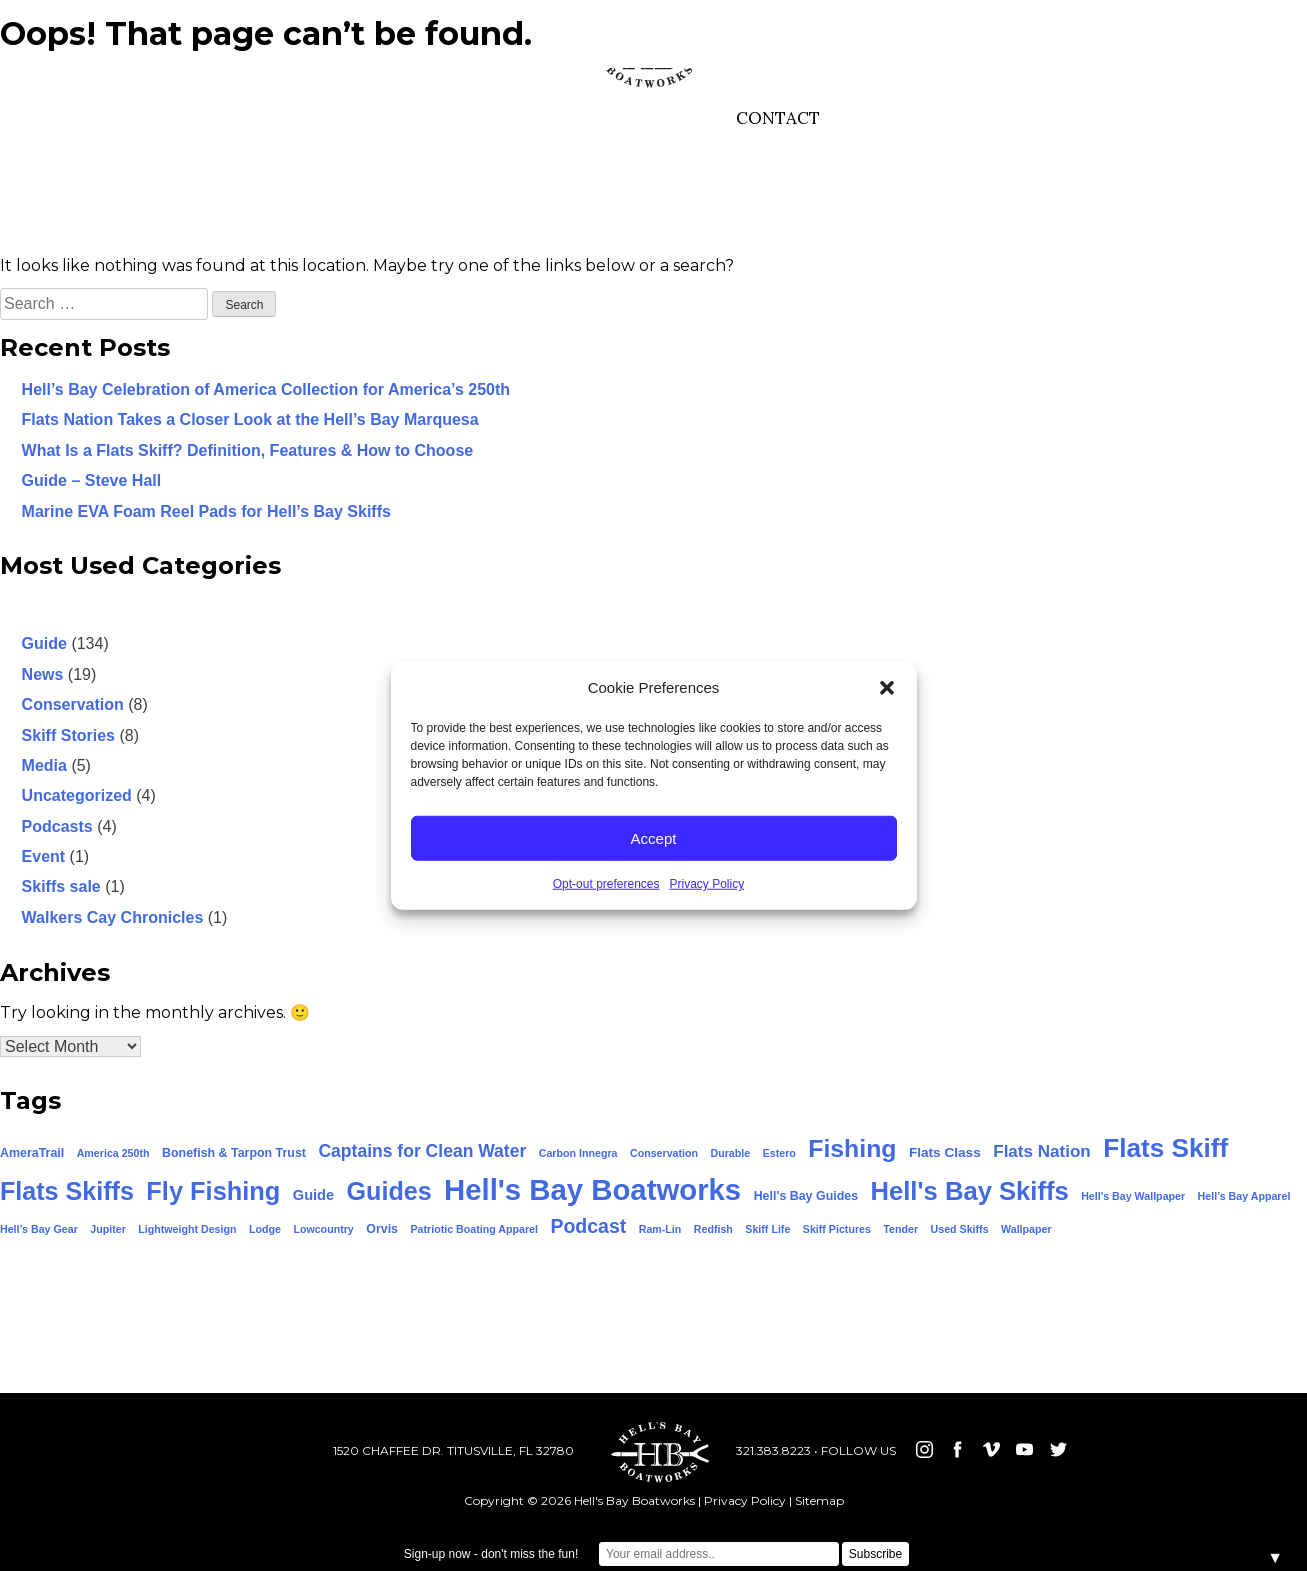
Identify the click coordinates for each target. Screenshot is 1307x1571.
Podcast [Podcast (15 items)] (588, 1226)
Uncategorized (77, 795)
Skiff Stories (68, 735)
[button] (887, 688)
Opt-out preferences (606, 884)
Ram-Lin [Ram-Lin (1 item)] (660, 1229)
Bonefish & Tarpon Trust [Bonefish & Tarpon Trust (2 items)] (234, 1153)
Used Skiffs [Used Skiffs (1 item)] (960, 1229)
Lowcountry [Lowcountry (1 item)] (323, 1229)
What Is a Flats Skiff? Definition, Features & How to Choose (248, 450)
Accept (654, 837)
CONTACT (778, 118)
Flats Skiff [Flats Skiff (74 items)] (1165, 1148)
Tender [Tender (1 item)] (900, 1229)
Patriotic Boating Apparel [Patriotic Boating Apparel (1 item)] (474, 1229)
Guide (44, 643)
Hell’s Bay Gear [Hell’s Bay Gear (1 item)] (39, 1229)
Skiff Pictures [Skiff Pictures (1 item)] (837, 1229)
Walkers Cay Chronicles (113, 917)
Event (44, 856)
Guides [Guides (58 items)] (389, 1191)
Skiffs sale (61, 886)
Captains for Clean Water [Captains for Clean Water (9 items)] (422, 1151)
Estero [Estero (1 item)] (779, 1153)
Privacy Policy (707, 884)
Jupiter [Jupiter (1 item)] (108, 1229)
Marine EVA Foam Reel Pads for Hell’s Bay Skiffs (206, 511)
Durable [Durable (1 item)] (731, 1153)
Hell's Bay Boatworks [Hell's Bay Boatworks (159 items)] (592, 1189)
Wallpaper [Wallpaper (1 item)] (1026, 1229)
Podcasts (57, 826)
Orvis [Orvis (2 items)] (382, 1229)
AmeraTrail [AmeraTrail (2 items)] (32, 1153)
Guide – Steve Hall (92, 480)
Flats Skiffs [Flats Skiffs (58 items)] (67, 1191)
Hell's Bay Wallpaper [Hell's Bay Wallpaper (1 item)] (1133, 1196)
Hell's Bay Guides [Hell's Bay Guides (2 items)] (806, 1196)
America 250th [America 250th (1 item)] (113, 1153)
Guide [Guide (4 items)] (313, 1195)
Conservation (73, 704)
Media (44, 765)
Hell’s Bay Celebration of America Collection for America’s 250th (266, 389)
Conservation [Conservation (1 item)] (664, 1153)
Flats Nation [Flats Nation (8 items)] (1042, 1151)
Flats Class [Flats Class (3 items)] (945, 1152)
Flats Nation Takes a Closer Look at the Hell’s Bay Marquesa (250, 419)
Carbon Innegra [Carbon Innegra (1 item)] (578, 1153)
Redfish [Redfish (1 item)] (713, 1229)
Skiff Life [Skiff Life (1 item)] (767, 1229)
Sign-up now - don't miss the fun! (491, 1554)
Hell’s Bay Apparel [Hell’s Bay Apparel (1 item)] (1244, 1196)
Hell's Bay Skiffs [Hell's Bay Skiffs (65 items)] (970, 1191)
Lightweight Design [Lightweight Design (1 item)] (187, 1229)
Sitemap (819, 1500)
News (43, 674)
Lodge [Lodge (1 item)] (265, 1229)
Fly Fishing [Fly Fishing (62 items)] (213, 1191)
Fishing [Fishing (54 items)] (852, 1148)
